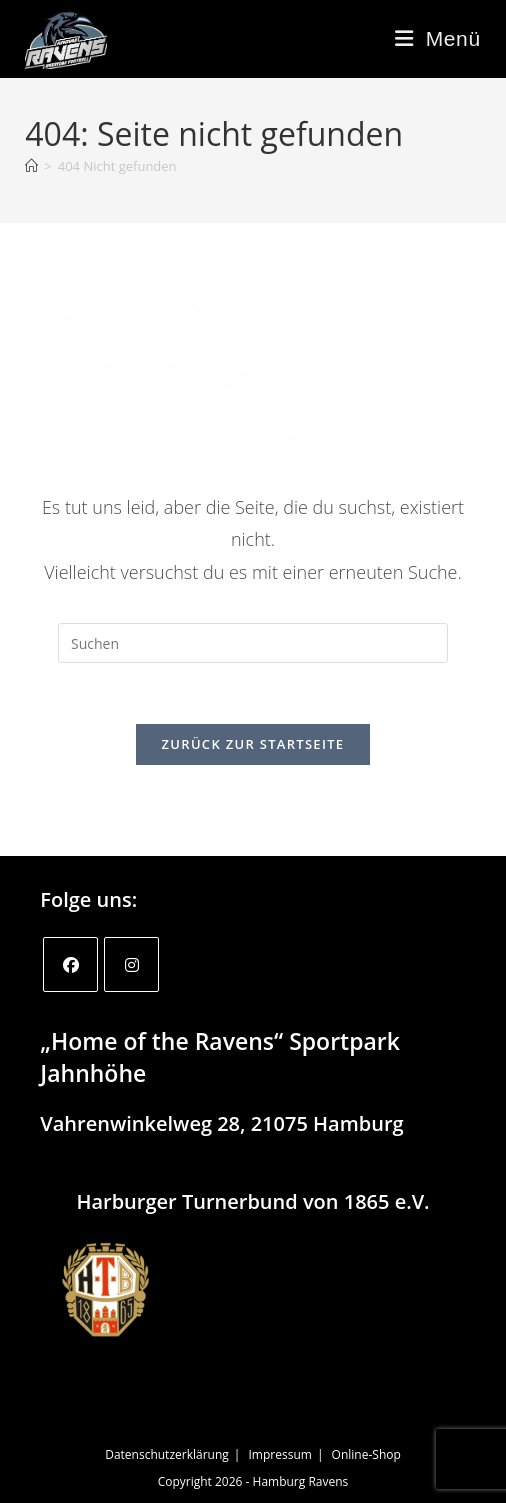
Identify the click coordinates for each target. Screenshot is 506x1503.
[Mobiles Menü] (438, 38)
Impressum (280, 1454)
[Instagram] (131, 964)
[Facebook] (70, 964)
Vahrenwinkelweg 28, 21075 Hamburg (221, 1123)
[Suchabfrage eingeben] (253, 643)
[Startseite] (31, 166)
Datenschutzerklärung (167, 1454)
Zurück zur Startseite (253, 744)
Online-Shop (366, 1454)
